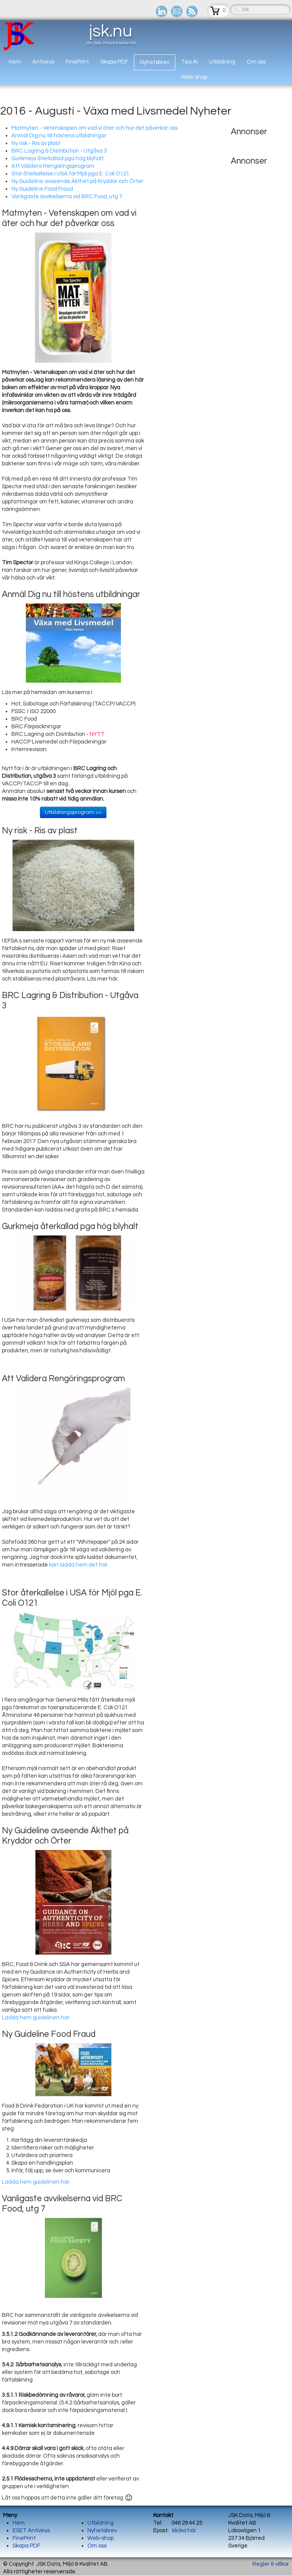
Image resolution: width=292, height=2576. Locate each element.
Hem (15, 62)
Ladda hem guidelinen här (36, 2017)
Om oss (256, 62)
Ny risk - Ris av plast (35, 143)
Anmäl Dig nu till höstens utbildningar (58, 136)
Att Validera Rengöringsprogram (52, 166)
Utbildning (222, 62)
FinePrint (77, 62)
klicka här (184, 2530)
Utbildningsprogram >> (73, 812)
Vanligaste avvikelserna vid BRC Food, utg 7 (66, 196)
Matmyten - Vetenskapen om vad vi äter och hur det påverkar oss (94, 128)
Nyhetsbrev (154, 62)
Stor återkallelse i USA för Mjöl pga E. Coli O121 (70, 174)
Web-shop (194, 77)
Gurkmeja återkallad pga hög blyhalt (57, 158)
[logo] (70, 36)
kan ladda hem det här (78, 1565)
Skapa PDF (114, 62)
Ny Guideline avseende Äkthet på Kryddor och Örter (77, 181)
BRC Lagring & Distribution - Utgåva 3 (59, 151)
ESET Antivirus (31, 2530)
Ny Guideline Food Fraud (42, 189)
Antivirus (43, 62)
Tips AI (189, 62)
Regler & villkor (270, 2564)
